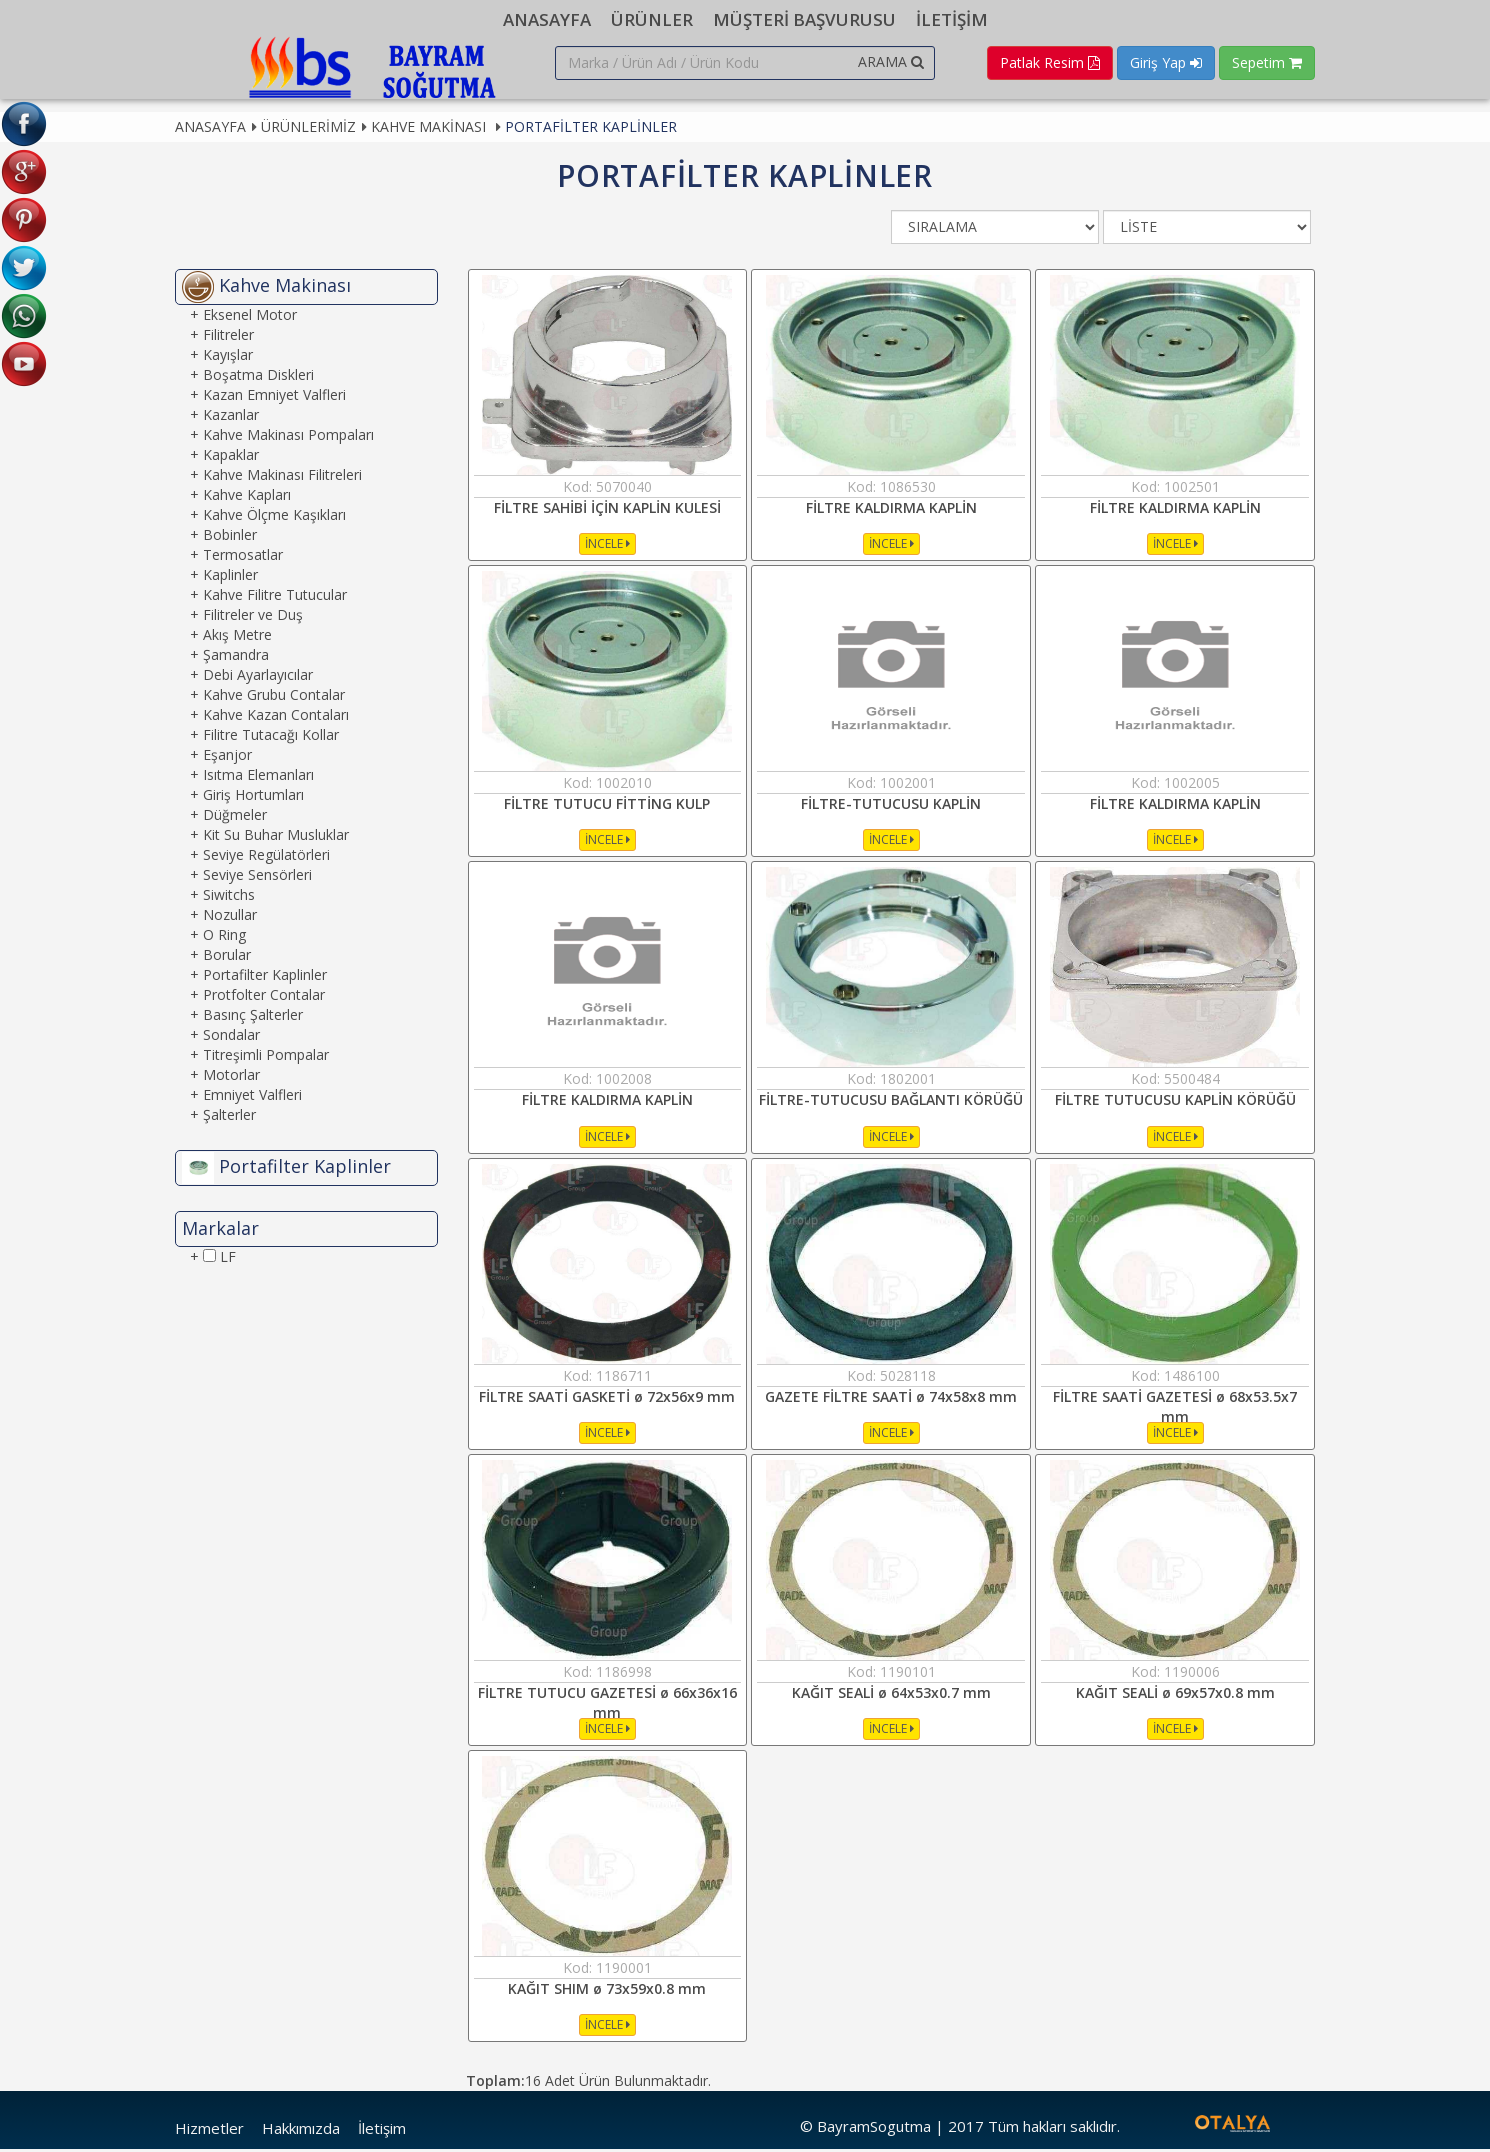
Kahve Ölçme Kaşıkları (274, 517)
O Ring (224, 937)
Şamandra (236, 657)
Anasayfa (210, 129)
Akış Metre (237, 637)
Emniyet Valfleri (252, 1097)
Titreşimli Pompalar (266, 1057)
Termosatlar (243, 557)
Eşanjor (227, 757)
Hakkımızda (301, 2132)
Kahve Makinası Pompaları (288, 437)
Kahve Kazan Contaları (276, 717)
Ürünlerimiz (308, 129)
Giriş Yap (1166, 62)
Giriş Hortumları (253, 797)
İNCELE (607, 546)
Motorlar (231, 1077)
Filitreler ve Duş (253, 617)
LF (219, 1259)
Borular (227, 957)
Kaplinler (230, 577)
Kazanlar (231, 417)
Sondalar (231, 1037)
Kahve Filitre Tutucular (275, 597)
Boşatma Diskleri (258, 377)
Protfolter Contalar (264, 997)
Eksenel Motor (250, 317)
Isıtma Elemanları (258, 777)
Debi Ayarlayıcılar (258, 677)
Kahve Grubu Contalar (274, 697)
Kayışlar (228, 357)
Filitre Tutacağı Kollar (271, 737)
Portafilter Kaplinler (591, 129)
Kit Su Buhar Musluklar (276, 837)
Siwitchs (229, 897)
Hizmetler (209, 2132)
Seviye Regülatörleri (266, 857)
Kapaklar (231, 457)
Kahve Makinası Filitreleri (282, 477)
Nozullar (230, 917)
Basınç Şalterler (253, 1017)
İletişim (382, 2132)
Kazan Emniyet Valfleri (274, 397)
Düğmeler (235, 817)
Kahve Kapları (247, 497)
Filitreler (228, 337)
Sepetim (1267, 62)
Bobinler (230, 537)
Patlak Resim (1050, 62)
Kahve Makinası (430, 129)
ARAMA (891, 61)
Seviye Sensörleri (257, 877)
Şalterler (229, 1117)
